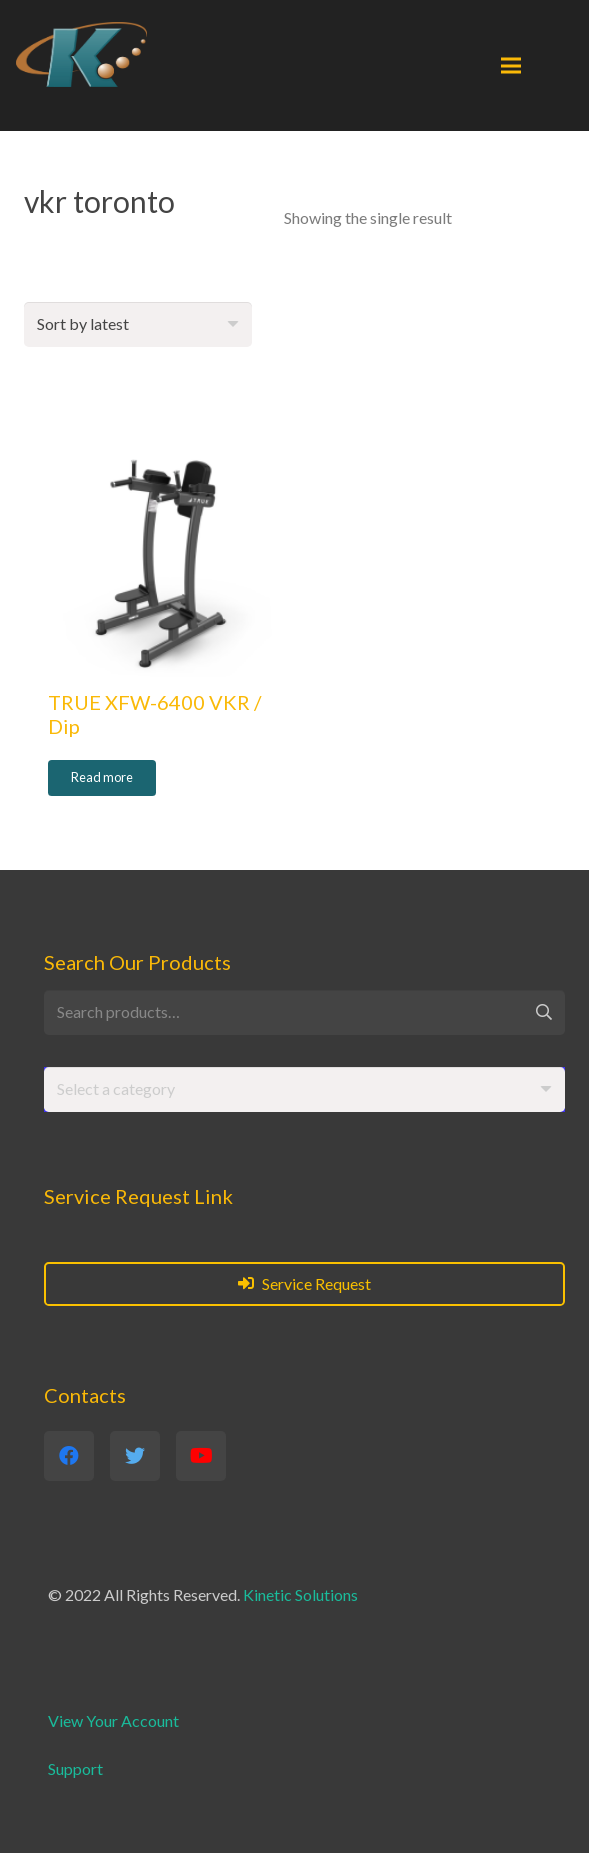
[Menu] (511, 66)
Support (75, 1768)
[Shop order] (138, 324)
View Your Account (113, 1720)
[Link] (81, 54)
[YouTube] (201, 1456)
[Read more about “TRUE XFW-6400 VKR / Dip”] (102, 778)
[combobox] (304, 1089)
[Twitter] (135, 1456)
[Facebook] (69, 1456)
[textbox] (116, 1088)
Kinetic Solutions (300, 1594)
